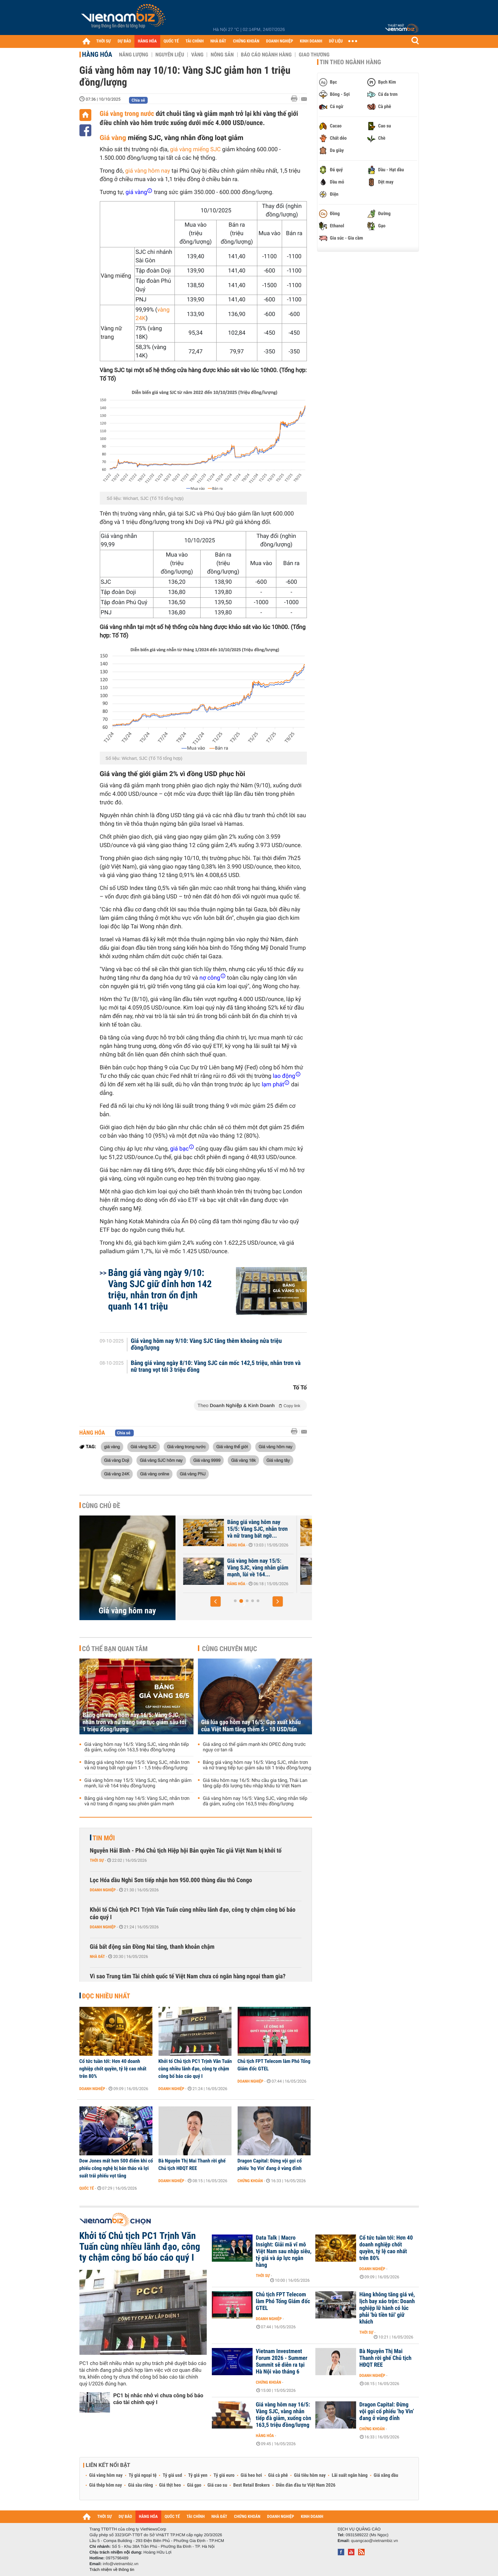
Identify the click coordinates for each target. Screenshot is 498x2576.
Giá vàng (113, 138)
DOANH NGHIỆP (279, 41)
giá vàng (112, 1446)
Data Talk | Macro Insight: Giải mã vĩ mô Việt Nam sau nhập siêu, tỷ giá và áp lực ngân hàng (284, 2251)
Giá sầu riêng (140, 2485)
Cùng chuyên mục (229, 1649)
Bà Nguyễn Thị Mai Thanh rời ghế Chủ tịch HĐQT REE (192, 2164)
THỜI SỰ (103, 41)
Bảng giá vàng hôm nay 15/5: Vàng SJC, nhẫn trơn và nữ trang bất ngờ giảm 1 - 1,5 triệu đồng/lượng (137, 1765)
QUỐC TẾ (171, 41)
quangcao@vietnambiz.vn (374, 2540)
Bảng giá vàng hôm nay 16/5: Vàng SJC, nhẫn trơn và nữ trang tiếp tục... (250, 1529)
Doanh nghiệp (103, 1890)
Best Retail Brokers (251, 2485)
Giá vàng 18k (243, 1460)
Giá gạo (194, 2485)
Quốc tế (86, 2188)
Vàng (197, 55)
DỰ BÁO (124, 41)
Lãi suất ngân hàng (349, 2475)
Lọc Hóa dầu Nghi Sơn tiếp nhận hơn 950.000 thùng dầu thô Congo (171, 1880)
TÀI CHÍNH (195, 41)
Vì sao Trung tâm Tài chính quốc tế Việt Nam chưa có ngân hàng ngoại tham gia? (188, 1976)
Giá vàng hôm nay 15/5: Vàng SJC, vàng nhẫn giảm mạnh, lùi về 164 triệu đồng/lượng (138, 1783)
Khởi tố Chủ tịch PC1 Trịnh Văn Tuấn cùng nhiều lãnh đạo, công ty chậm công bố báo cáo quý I (193, 1913)
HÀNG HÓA (147, 41)
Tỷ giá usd (172, 2475)
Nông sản (222, 55)
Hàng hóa (97, 54)
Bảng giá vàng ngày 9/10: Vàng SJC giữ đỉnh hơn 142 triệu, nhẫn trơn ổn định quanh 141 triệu (160, 1289)
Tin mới (104, 1838)
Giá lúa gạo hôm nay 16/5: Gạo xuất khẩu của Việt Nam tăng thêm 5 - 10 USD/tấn (251, 1726)
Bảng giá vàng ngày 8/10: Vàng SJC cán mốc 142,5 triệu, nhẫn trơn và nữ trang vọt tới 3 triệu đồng (215, 1366)
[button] (215, 1601)
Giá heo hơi (251, 2475)
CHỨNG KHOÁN (246, 41)
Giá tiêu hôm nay (310, 2475)
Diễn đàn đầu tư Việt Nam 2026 (305, 2485)
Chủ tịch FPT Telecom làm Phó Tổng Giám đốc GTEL (274, 2065)
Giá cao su (217, 2485)
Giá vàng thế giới (232, 1446)
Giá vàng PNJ (193, 1474)
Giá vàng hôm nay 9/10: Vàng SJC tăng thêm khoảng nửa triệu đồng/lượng (206, 1344)
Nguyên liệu (169, 55)
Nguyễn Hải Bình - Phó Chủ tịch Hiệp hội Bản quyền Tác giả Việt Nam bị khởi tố (186, 1850)
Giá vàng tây (278, 1460)
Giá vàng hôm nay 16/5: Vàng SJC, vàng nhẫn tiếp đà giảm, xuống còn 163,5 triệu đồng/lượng (137, 1747)
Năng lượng (133, 55)
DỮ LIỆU (336, 41)
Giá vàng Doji (116, 1460)
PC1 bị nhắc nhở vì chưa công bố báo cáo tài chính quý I (158, 2398)
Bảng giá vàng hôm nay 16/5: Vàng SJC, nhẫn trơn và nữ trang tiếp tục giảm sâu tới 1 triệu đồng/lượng (134, 1722)
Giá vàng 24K (117, 1474)
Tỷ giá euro (224, 2475)
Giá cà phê (278, 2475)
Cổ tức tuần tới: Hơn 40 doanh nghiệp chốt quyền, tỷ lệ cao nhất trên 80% (113, 2068)
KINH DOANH (311, 41)
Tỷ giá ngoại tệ (142, 2475)
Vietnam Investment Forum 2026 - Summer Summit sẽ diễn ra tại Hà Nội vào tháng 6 (282, 2361)
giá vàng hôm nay (147, 171)
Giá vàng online (154, 1474)
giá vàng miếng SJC (195, 149)
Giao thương (314, 55)
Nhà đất (97, 1956)
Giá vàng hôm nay (275, 1446)
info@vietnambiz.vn (121, 2563)
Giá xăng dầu (386, 2475)
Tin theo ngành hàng (350, 62)
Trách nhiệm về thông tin (112, 2569)
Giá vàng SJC (143, 1446)
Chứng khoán (250, 2180)
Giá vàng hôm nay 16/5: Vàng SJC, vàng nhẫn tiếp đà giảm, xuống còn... (249, 1568)
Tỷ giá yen (197, 2475)
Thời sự (97, 1860)
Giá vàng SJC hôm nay (161, 1460)
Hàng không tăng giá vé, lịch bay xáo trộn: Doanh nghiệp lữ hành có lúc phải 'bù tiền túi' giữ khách (387, 2308)
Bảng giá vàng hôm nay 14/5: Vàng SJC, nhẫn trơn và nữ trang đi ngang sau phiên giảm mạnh (137, 1801)
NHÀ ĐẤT (218, 41)
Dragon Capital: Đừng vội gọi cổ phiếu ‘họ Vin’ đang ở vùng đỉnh (270, 2164)
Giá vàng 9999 (206, 1460)
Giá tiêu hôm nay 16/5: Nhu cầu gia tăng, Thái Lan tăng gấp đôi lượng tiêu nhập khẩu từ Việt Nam (255, 1783)
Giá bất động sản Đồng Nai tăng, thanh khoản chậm (152, 1946)
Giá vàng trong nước (127, 113)
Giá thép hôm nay (105, 2485)
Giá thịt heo (170, 2485)
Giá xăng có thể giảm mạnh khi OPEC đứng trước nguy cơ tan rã (254, 1747)
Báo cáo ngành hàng (266, 55)
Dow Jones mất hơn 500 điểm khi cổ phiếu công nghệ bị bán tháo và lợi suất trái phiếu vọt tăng (116, 2168)
